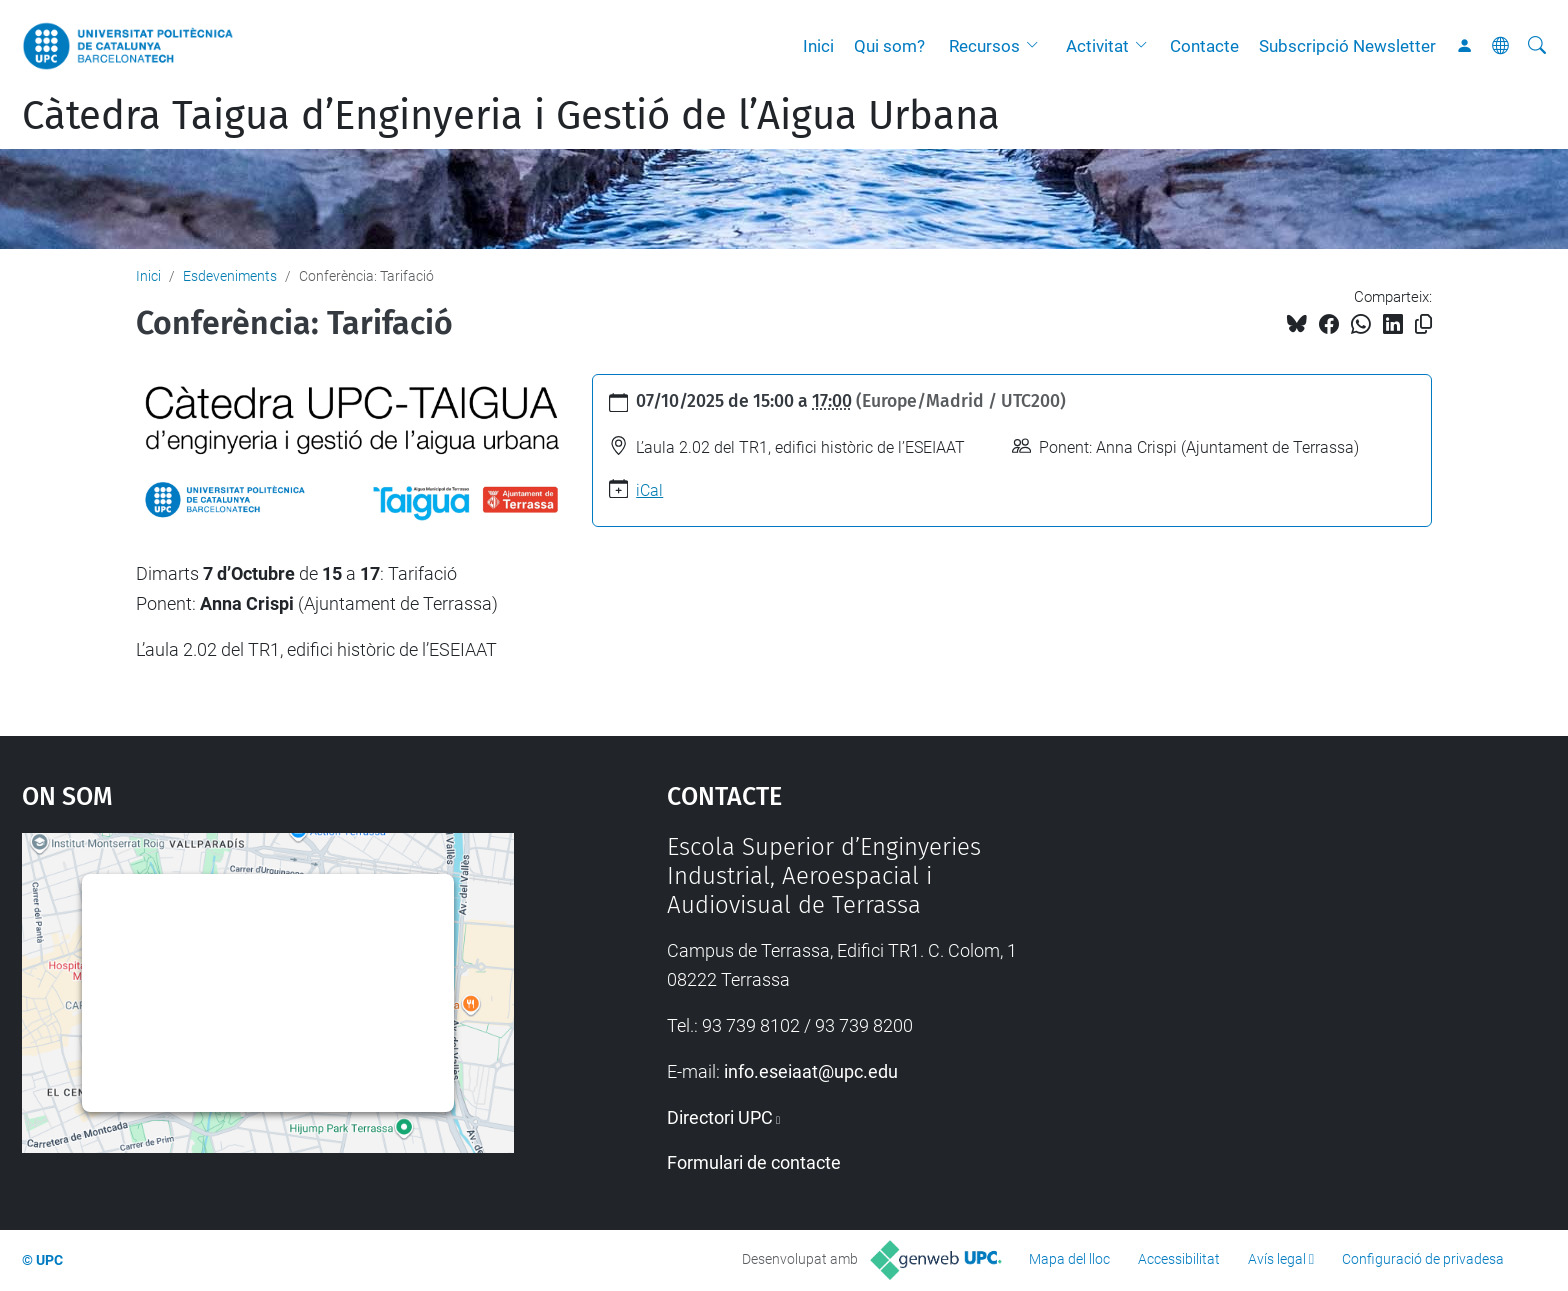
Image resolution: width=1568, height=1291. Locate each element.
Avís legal (1277, 1259)
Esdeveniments (230, 276)
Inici (818, 46)
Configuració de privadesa (1423, 1259)
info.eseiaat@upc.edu (811, 1071)
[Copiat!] (1423, 324)
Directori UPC (720, 1117)
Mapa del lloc (1069, 1259)
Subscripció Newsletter (1347, 46)
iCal (649, 490)
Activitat (1097, 46)
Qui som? (889, 46)
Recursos (984, 46)
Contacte (1204, 46)
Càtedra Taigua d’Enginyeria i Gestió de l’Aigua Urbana (511, 116)
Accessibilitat (1179, 1259)
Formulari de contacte (754, 1162)
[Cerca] (1537, 46)
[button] (1037, 46)
